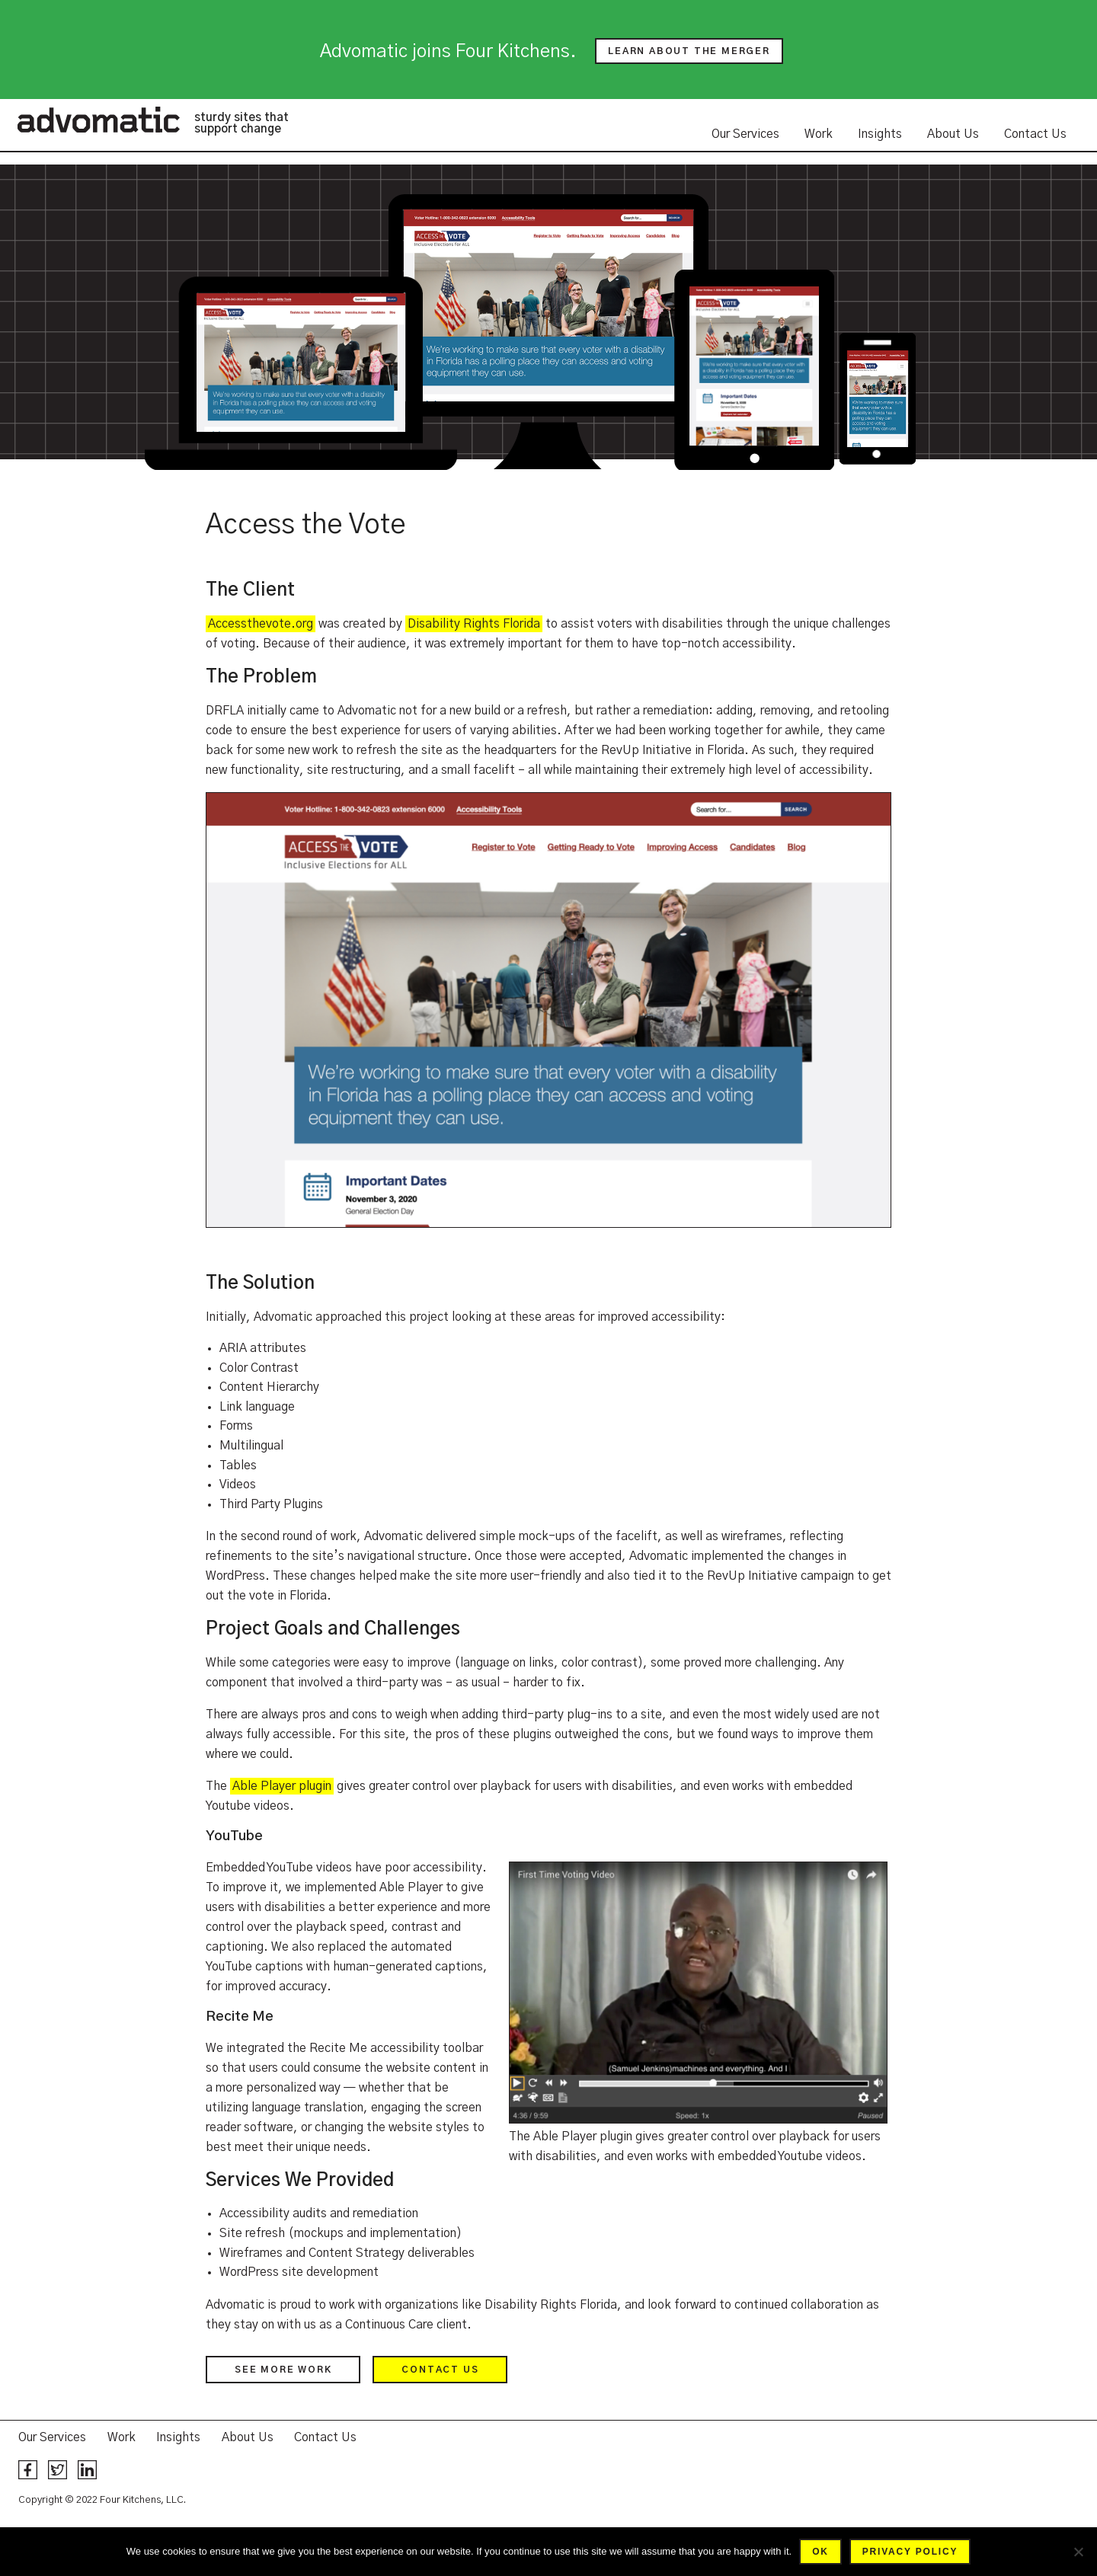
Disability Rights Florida (474, 624)
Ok (820, 2551)
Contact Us (1035, 134)
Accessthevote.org (260, 624)
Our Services (745, 134)
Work (818, 134)
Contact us (439, 2369)
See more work (283, 2369)
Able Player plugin (281, 1786)
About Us (953, 134)
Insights (880, 134)
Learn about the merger (689, 51)
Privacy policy (910, 2551)
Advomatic (98, 119)
